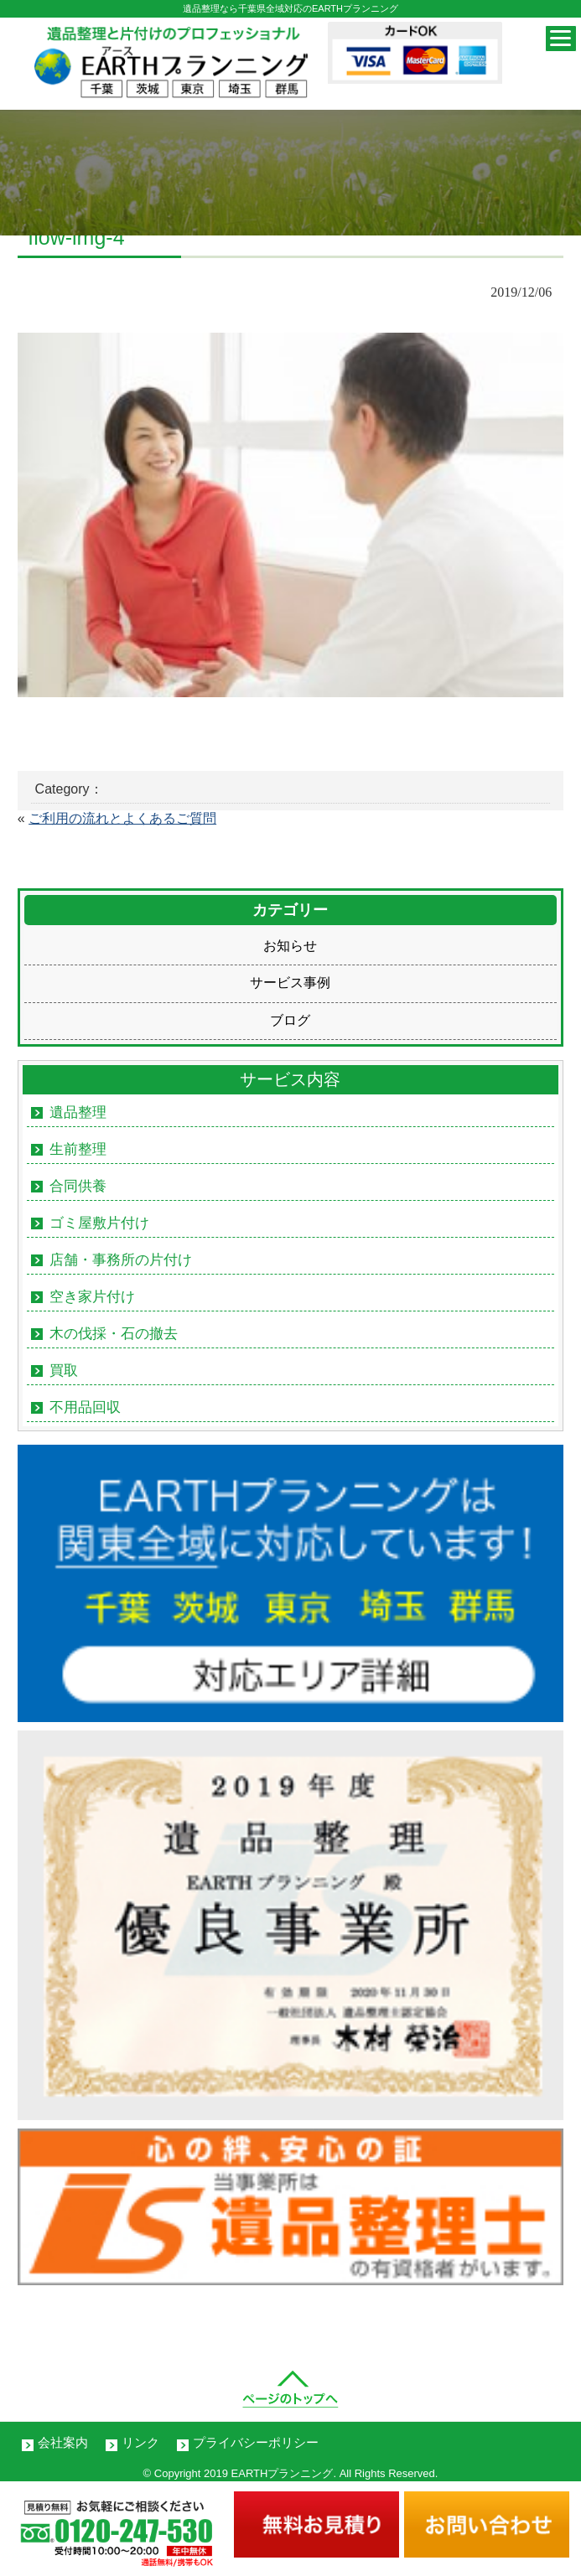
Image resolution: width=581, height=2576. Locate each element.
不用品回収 (85, 1407)
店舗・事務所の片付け (120, 1260)
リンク (140, 2442)
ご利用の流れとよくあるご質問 (122, 818)
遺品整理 (77, 1112)
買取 (63, 1371)
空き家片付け (92, 1297)
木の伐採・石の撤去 (113, 1334)
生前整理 (77, 1149)
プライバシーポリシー (256, 2442)
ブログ (290, 1020)
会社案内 (63, 2442)
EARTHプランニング (282, 2473)
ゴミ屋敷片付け (99, 1223)
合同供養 (77, 1186)
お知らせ (290, 946)
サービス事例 (290, 982)
